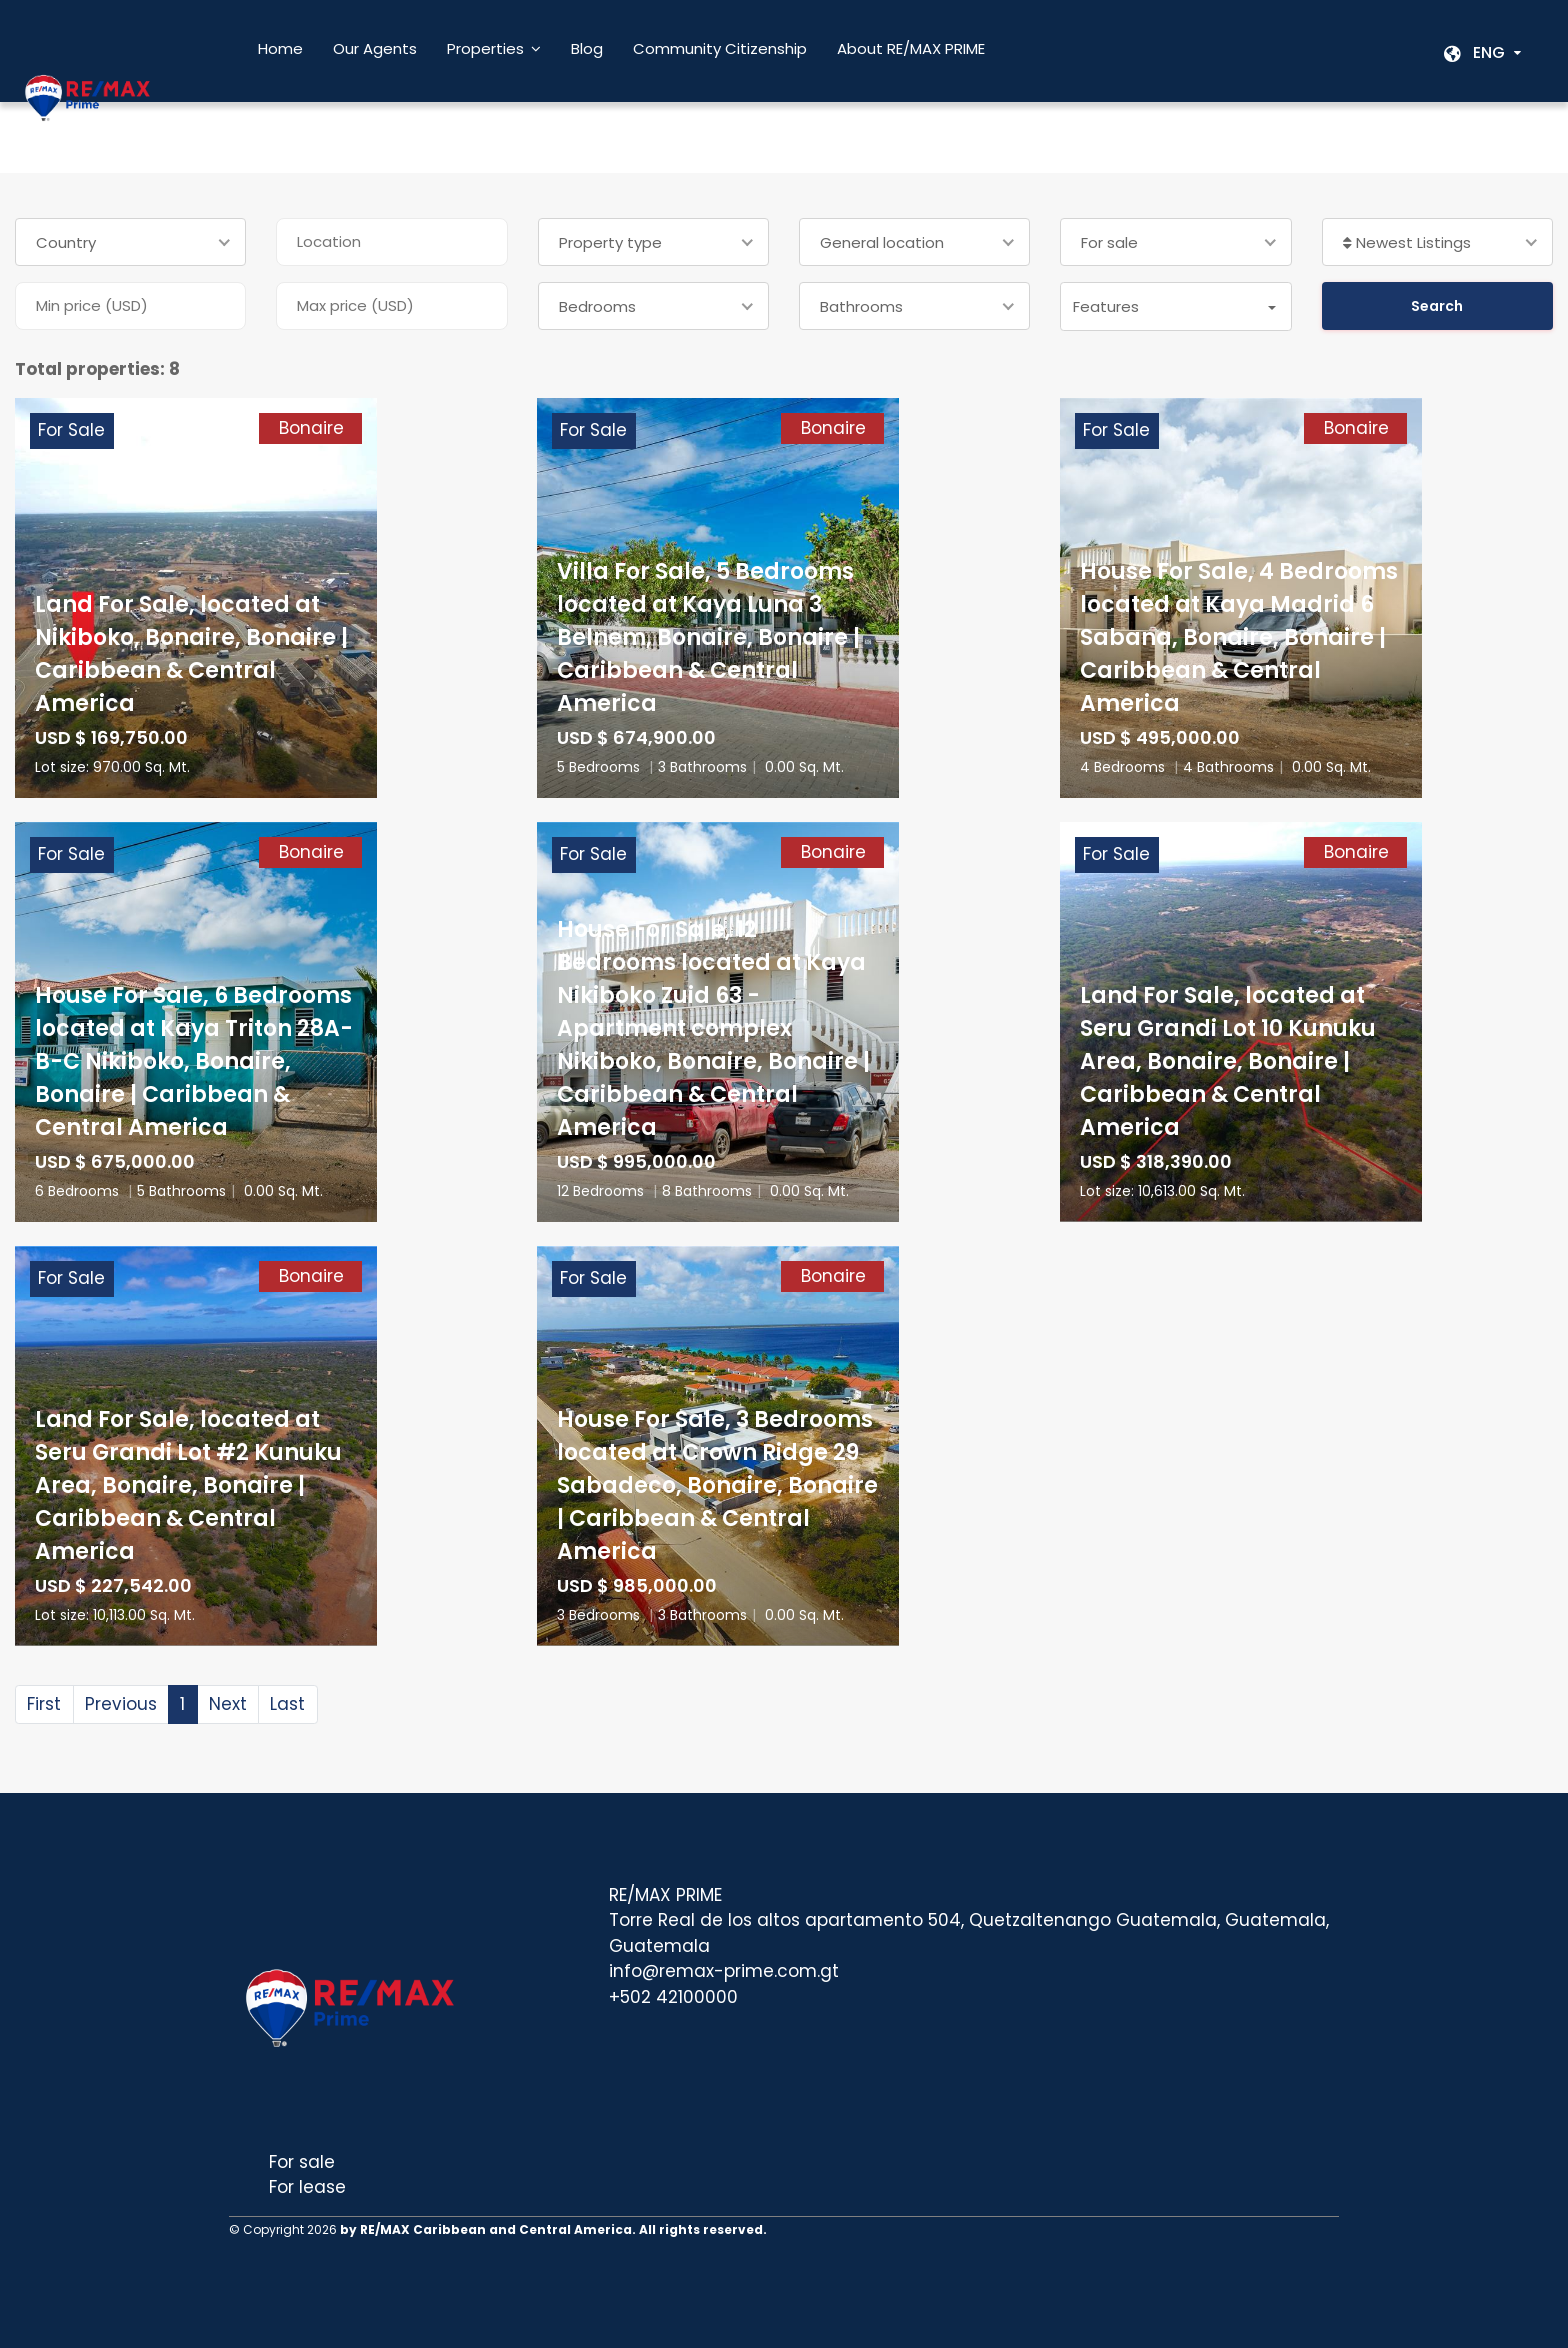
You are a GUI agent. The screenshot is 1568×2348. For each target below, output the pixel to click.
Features (1106, 306)
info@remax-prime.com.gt (724, 1971)
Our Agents (375, 48)
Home (280, 48)
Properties (485, 48)
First (44, 1704)
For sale (302, 2162)
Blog (587, 48)
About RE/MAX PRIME (911, 48)
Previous (121, 1704)
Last (287, 1704)
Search (1437, 306)
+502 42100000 (673, 1997)
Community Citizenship (720, 48)
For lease (307, 2187)
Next (228, 1704)
